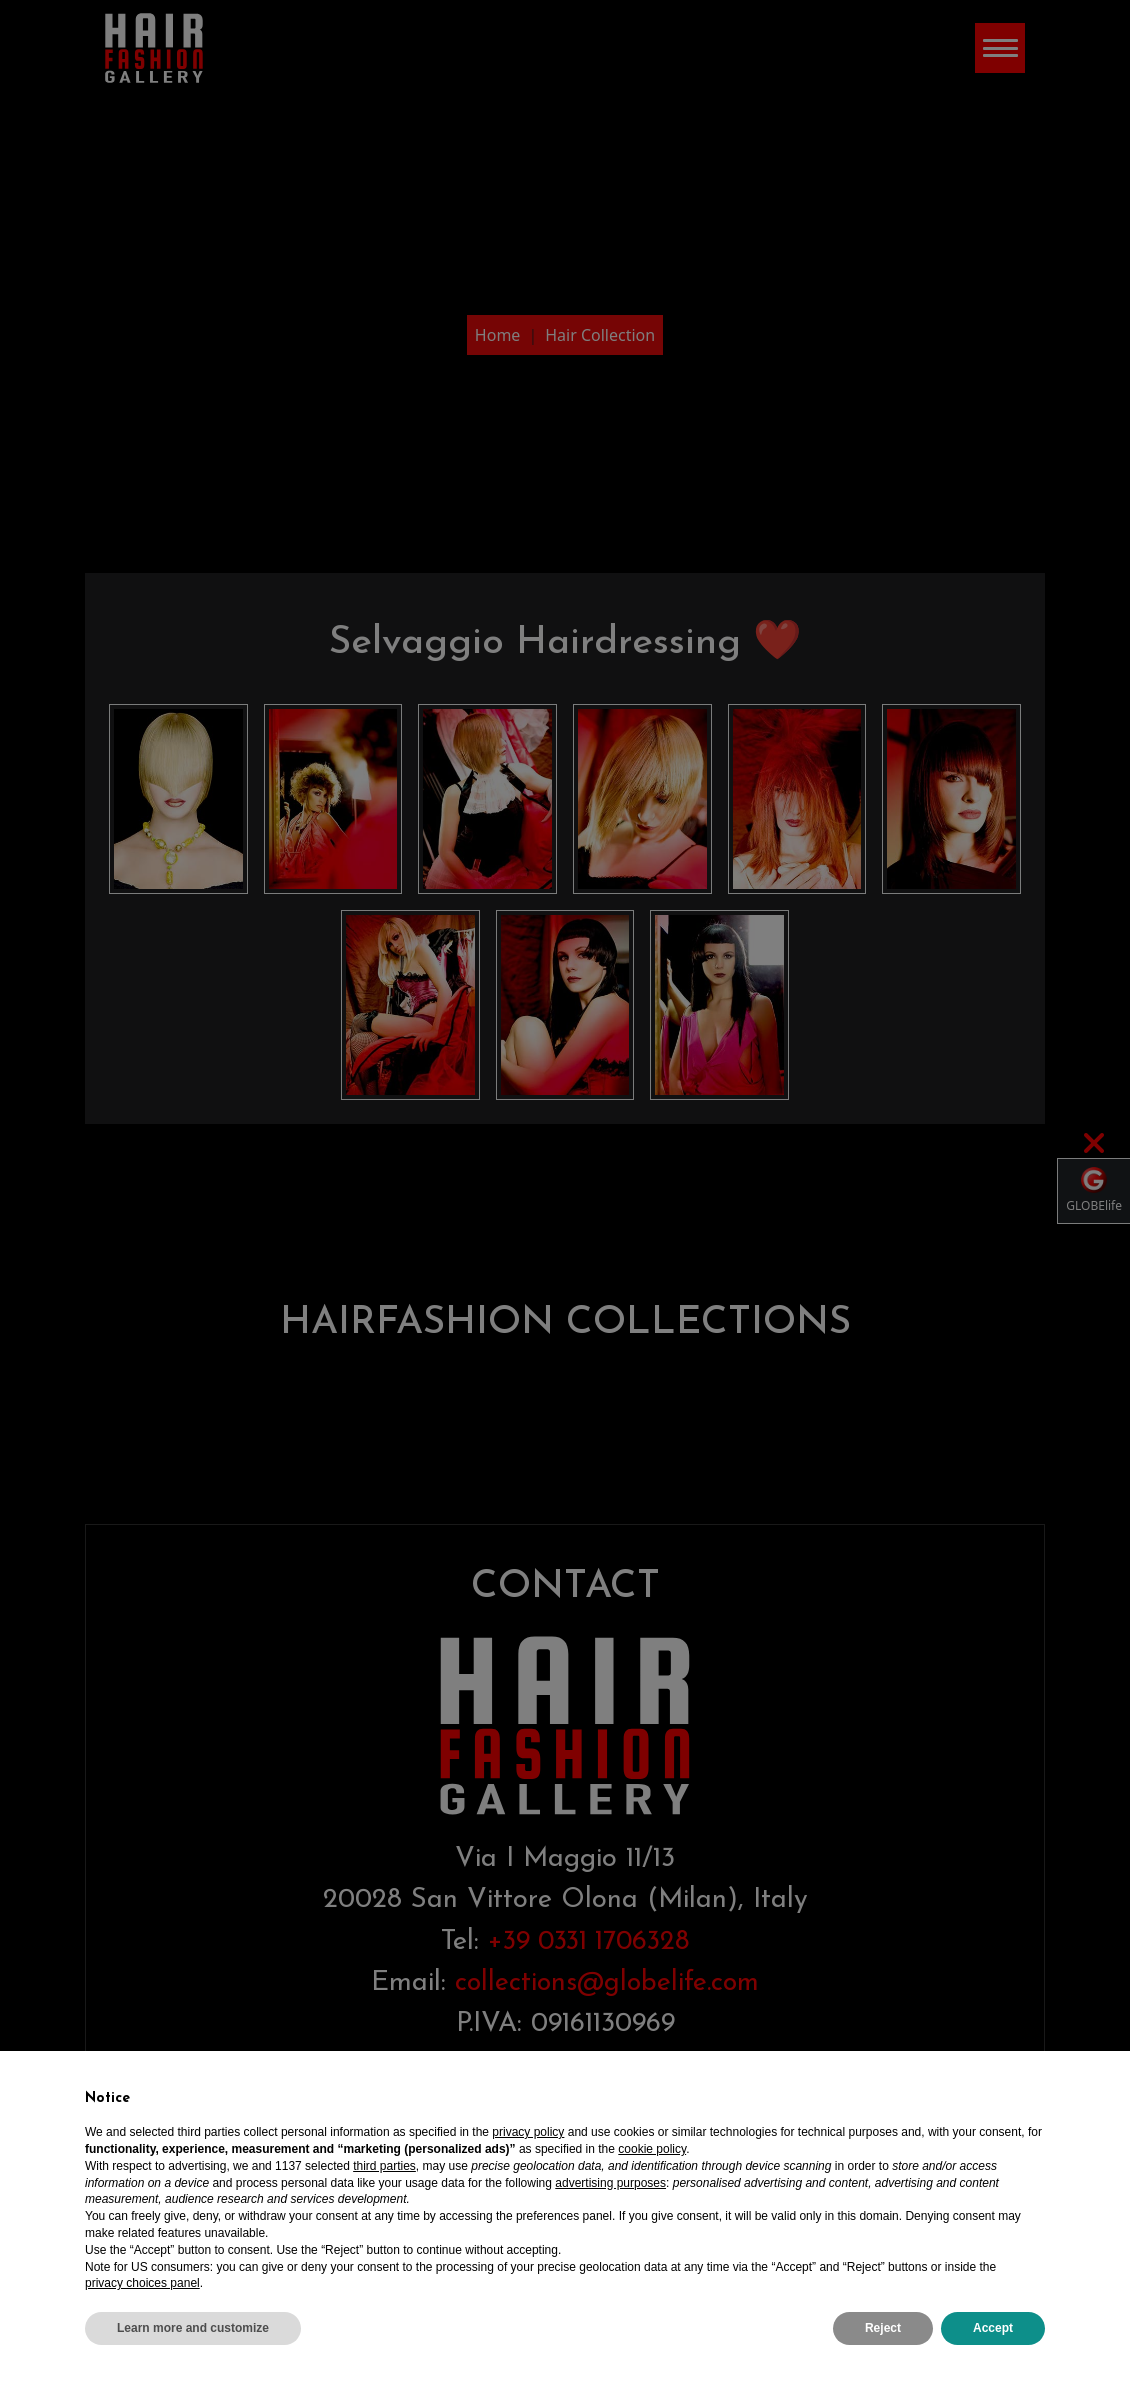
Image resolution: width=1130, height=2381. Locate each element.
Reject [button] (883, 2328)
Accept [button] (993, 2328)
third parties (384, 2166)
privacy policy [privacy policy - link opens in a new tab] (528, 2132)
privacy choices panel (142, 2283)
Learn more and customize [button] (193, 2328)
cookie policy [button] (652, 2149)
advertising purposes (610, 2183)
